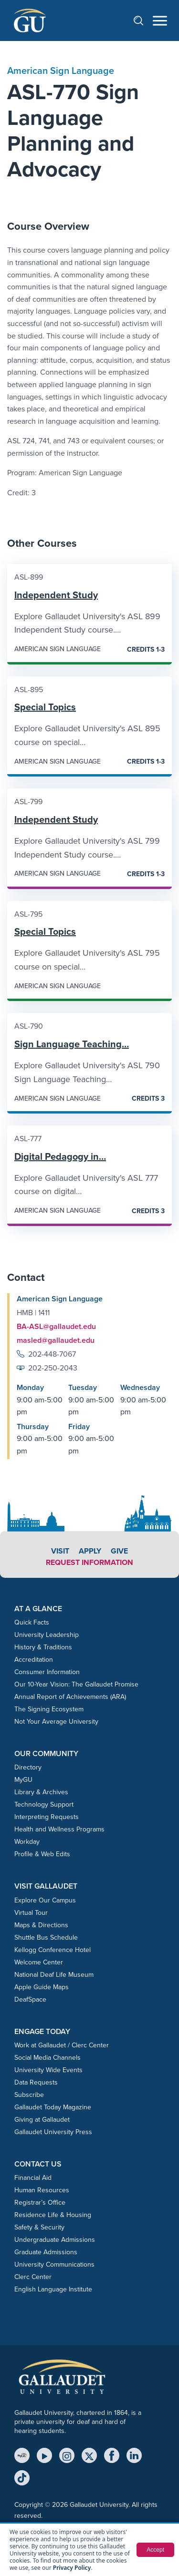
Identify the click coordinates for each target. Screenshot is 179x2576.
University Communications (54, 2264)
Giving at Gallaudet (42, 2120)
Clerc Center (33, 2277)
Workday (27, 1842)
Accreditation (33, 1660)
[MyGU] (22, 2455)
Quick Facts (31, 1622)
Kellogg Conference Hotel (52, 1950)
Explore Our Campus (45, 1900)
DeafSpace (30, 1999)
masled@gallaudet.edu (56, 1340)
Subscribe (29, 2095)
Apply (90, 1550)
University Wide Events (48, 2070)
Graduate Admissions (45, 2252)
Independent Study (56, 595)
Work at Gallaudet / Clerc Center (61, 2045)
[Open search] (143, 20)
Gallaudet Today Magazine (52, 2107)
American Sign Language (60, 70)
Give (119, 1550)
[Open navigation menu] (160, 21)
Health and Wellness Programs (59, 1829)
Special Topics (45, 707)
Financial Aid (33, 2178)
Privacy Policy (72, 2568)
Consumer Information (47, 1672)
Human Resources (41, 2190)
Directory (28, 1767)
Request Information (89, 1562)
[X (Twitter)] (89, 2455)
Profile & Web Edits (42, 1854)
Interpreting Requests (46, 1817)
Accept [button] (155, 2549)
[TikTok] (22, 2477)
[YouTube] (44, 2455)
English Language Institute (53, 2289)
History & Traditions (43, 1647)
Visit (60, 1550)
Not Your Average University (56, 1722)
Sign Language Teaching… (71, 1044)
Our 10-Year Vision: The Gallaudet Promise (76, 1684)
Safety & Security (39, 2227)
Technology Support (44, 1804)
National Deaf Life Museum (54, 1975)
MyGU (23, 1780)
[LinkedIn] (134, 2455)
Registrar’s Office (39, 2203)
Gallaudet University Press (53, 2132)
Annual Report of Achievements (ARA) (70, 1697)
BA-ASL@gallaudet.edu (56, 1326)
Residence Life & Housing (52, 2215)
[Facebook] (111, 2455)
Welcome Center (38, 1962)
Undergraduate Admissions (54, 2240)
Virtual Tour (31, 1913)
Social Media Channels (47, 2058)
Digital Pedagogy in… (60, 1156)
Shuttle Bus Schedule (46, 1937)
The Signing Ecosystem (49, 1709)
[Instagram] (66, 2455)
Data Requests (36, 2082)
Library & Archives (41, 1792)
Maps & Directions (41, 1925)
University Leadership (46, 1635)
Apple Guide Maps (41, 1987)
